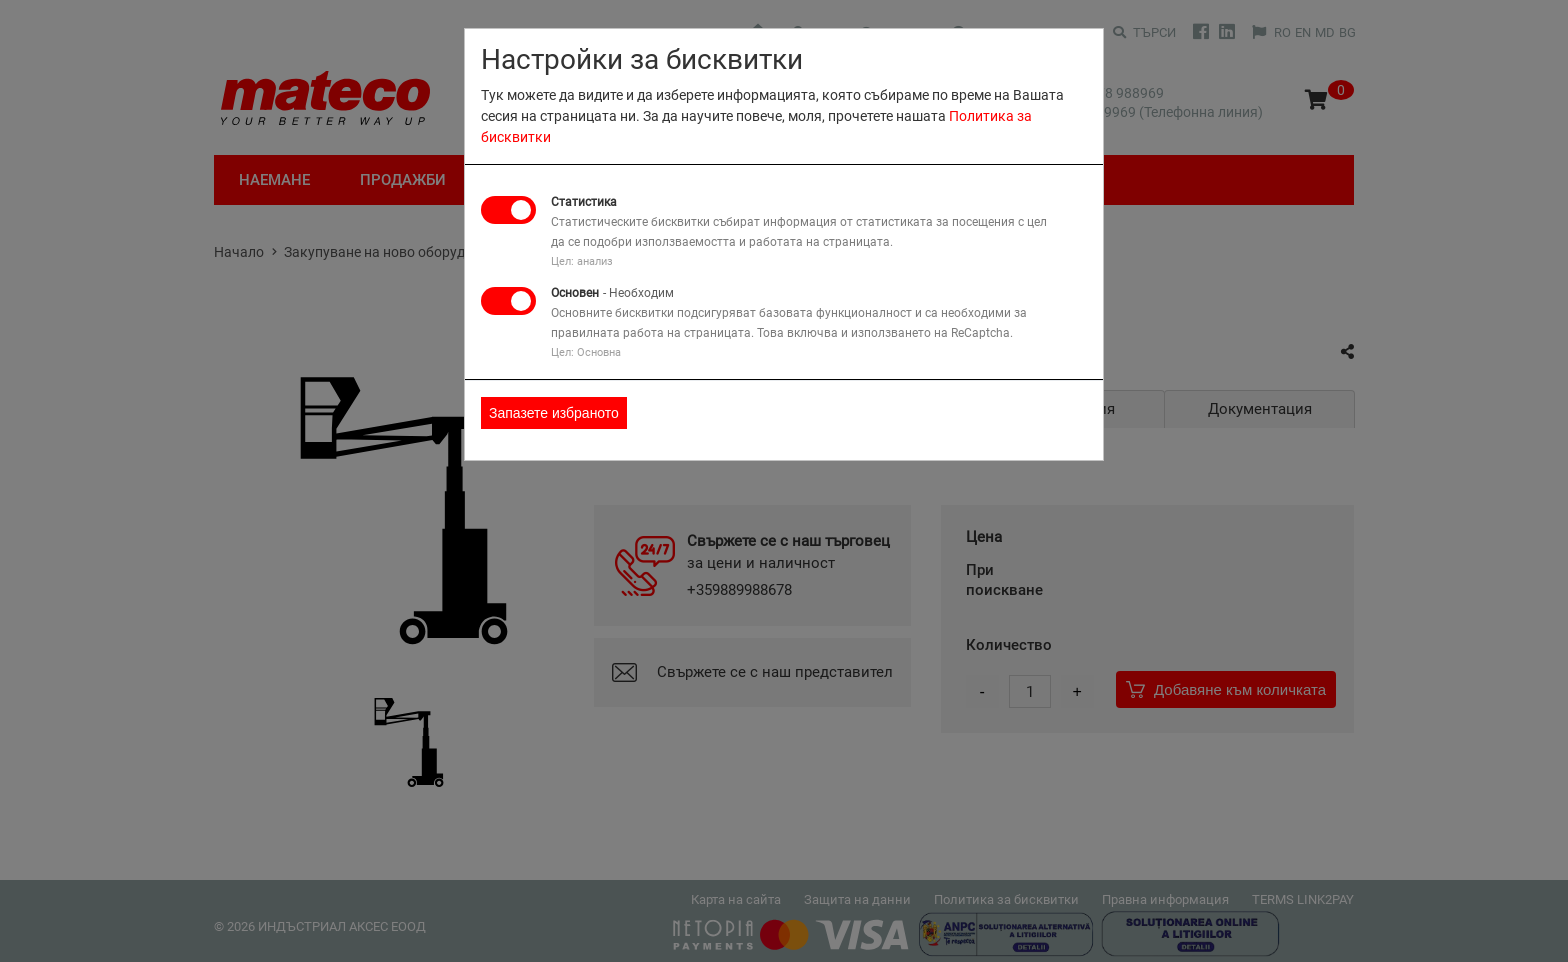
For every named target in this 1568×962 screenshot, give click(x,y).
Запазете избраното (554, 413)
